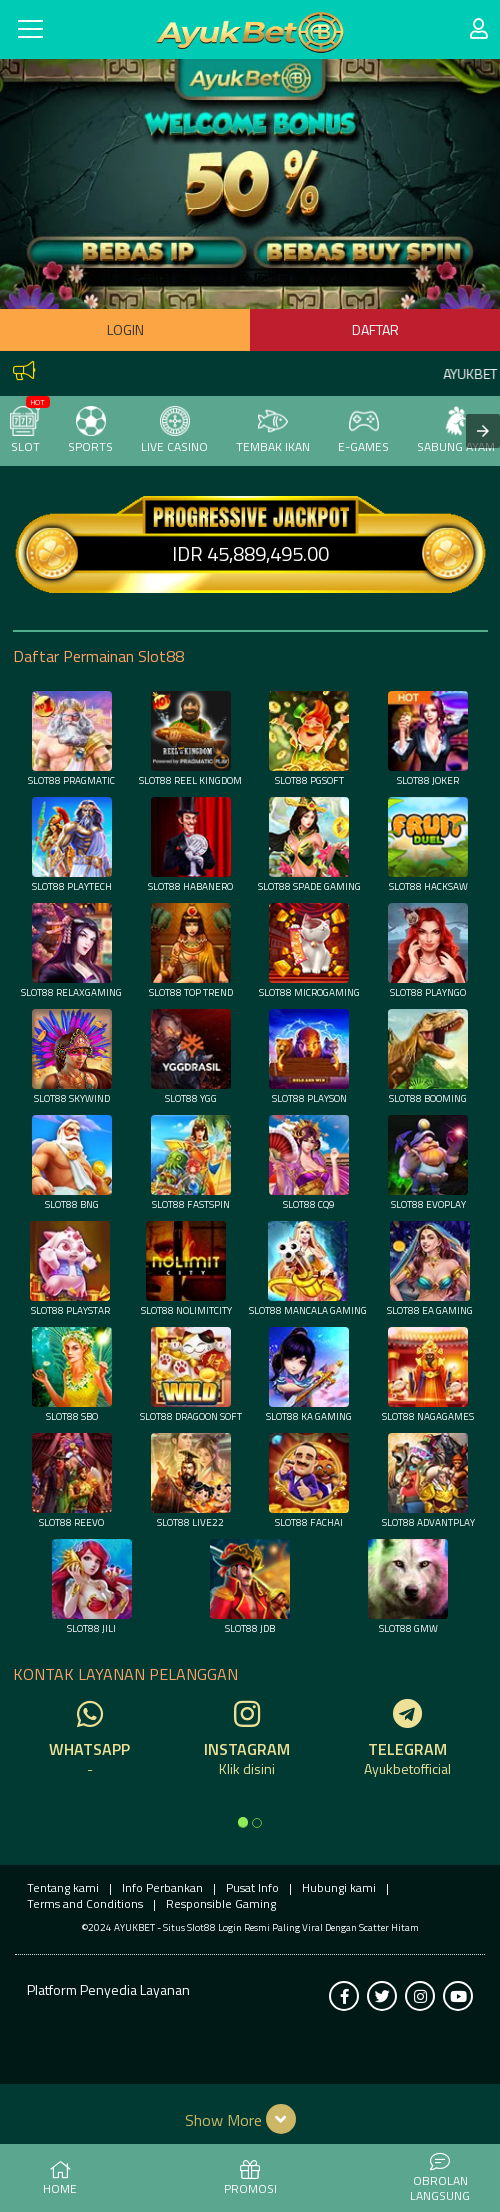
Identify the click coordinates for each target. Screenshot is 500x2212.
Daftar (375, 329)
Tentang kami (63, 1887)
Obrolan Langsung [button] (440, 2178)
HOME (60, 2179)
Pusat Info (252, 1887)
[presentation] (483, 431)
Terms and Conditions (85, 1903)
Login (125, 329)
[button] (250, 2119)
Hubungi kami (339, 1887)
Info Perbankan (162, 1887)
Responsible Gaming (221, 1903)
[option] (243, 1822)
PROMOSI (250, 2179)
